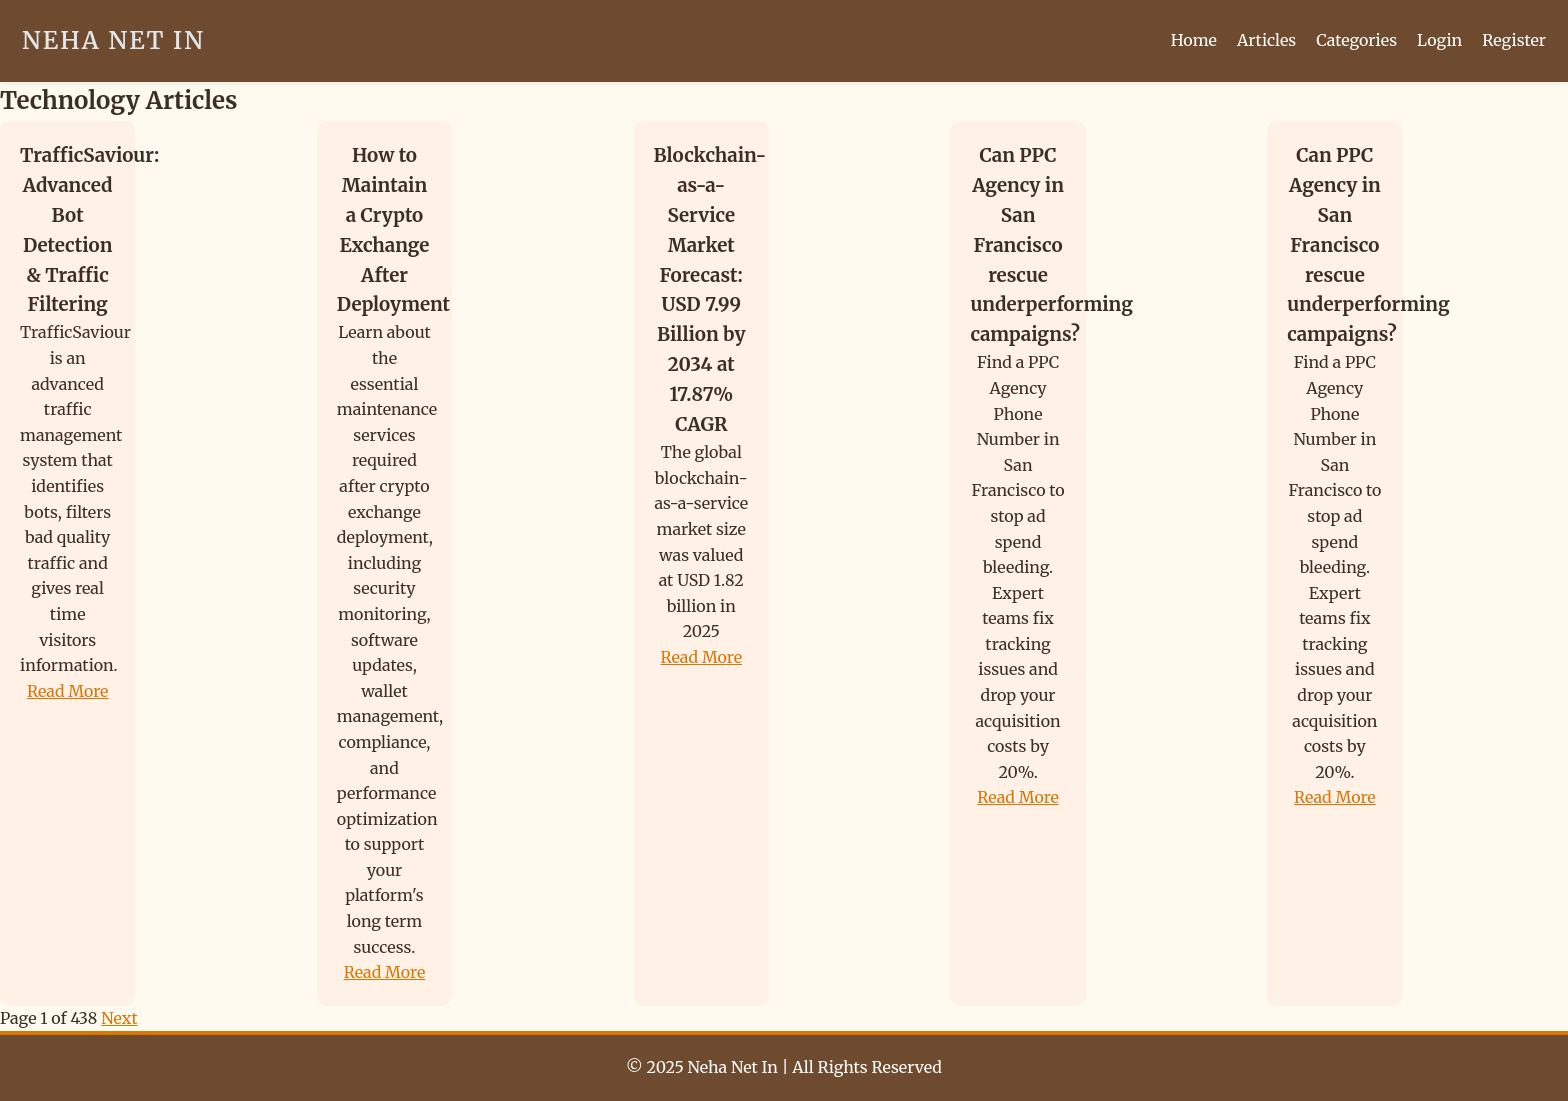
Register (1514, 40)
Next (119, 1018)
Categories (1356, 40)
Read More (68, 691)
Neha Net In (113, 40)
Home (1194, 40)
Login (1439, 40)
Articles (1266, 40)
